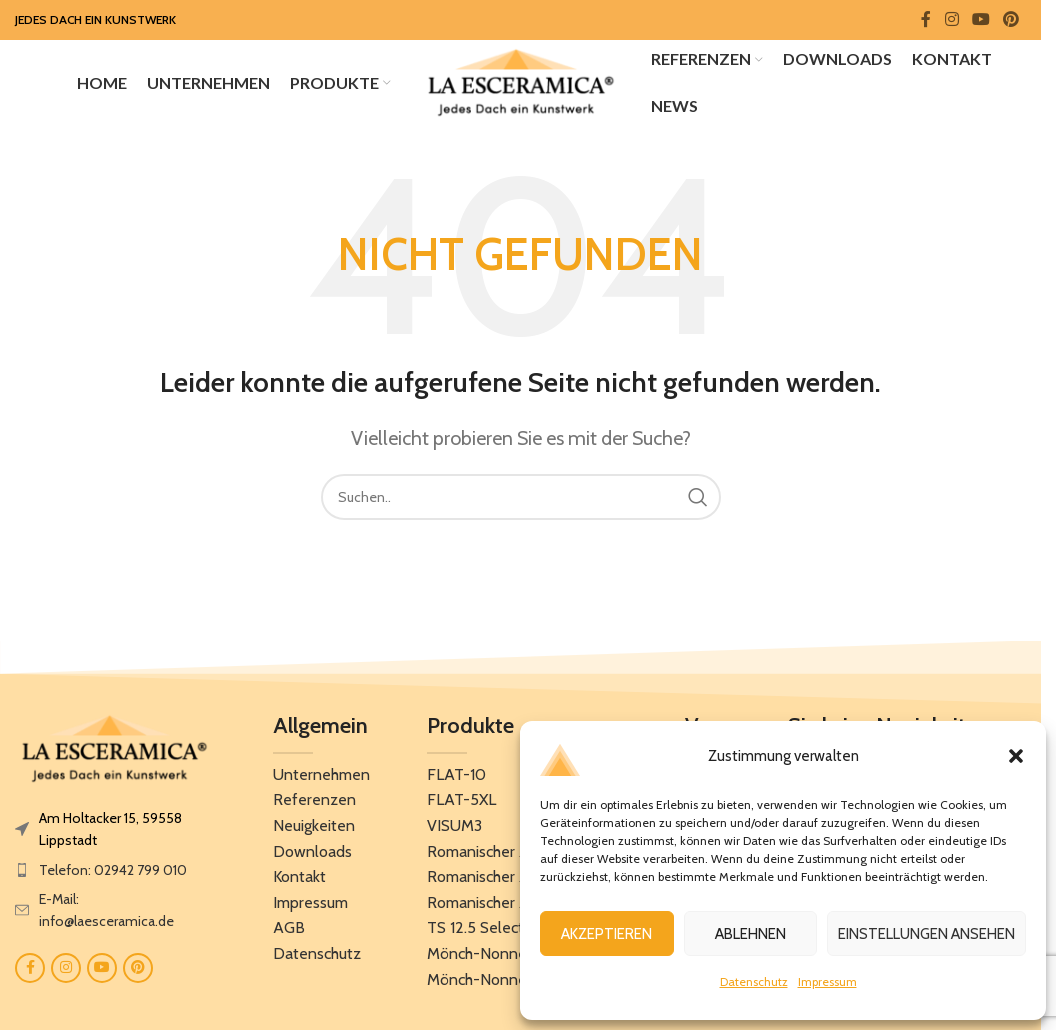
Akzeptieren (606, 934)
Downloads (312, 855)
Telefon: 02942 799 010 (113, 874)
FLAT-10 (456, 778)
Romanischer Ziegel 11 (501, 880)
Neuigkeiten (314, 829)
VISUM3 (454, 829)
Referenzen (314, 803)
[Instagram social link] (951, 19)
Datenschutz (754, 981)
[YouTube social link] (980, 19)
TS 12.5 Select (475, 931)
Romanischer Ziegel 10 (504, 855)
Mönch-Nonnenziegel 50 (514, 983)
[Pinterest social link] (1011, 19)
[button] (1016, 756)
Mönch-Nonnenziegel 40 (514, 957)
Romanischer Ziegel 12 (503, 906)
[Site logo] (521, 83)
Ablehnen (750, 934)
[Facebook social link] (926, 19)
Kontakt (299, 880)
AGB (289, 931)
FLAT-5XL (461, 803)
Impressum (827, 981)
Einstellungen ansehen (926, 934)
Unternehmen (321, 778)
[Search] (521, 501)
